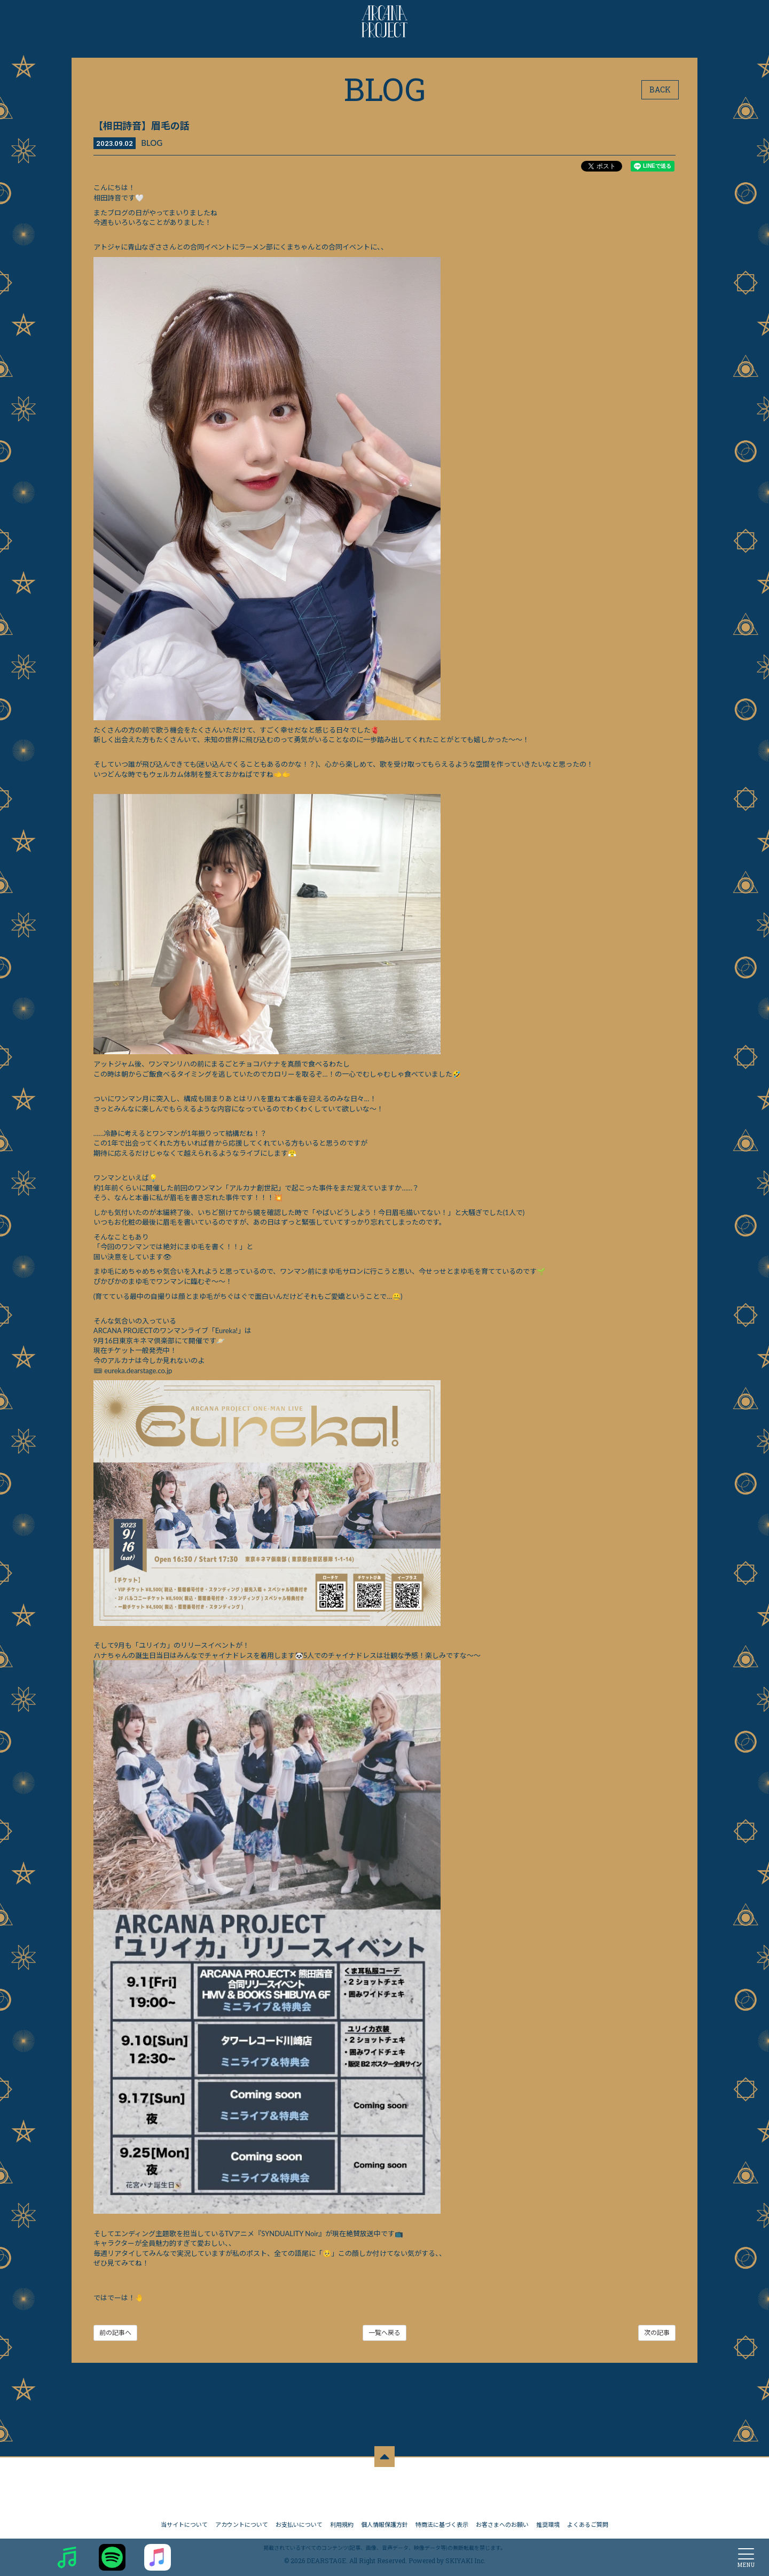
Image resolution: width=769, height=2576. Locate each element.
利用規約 (342, 2521)
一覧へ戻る (384, 2334)
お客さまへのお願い (502, 2521)
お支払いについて (299, 2521)
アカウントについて (241, 2521)
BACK (660, 89)
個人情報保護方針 (384, 2521)
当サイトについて (184, 2521)
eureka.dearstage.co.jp (138, 1371)
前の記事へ (116, 2334)
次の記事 (656, 2334)
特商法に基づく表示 (441, 2521)
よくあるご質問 (587, 2521)
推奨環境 (548, 2521)
